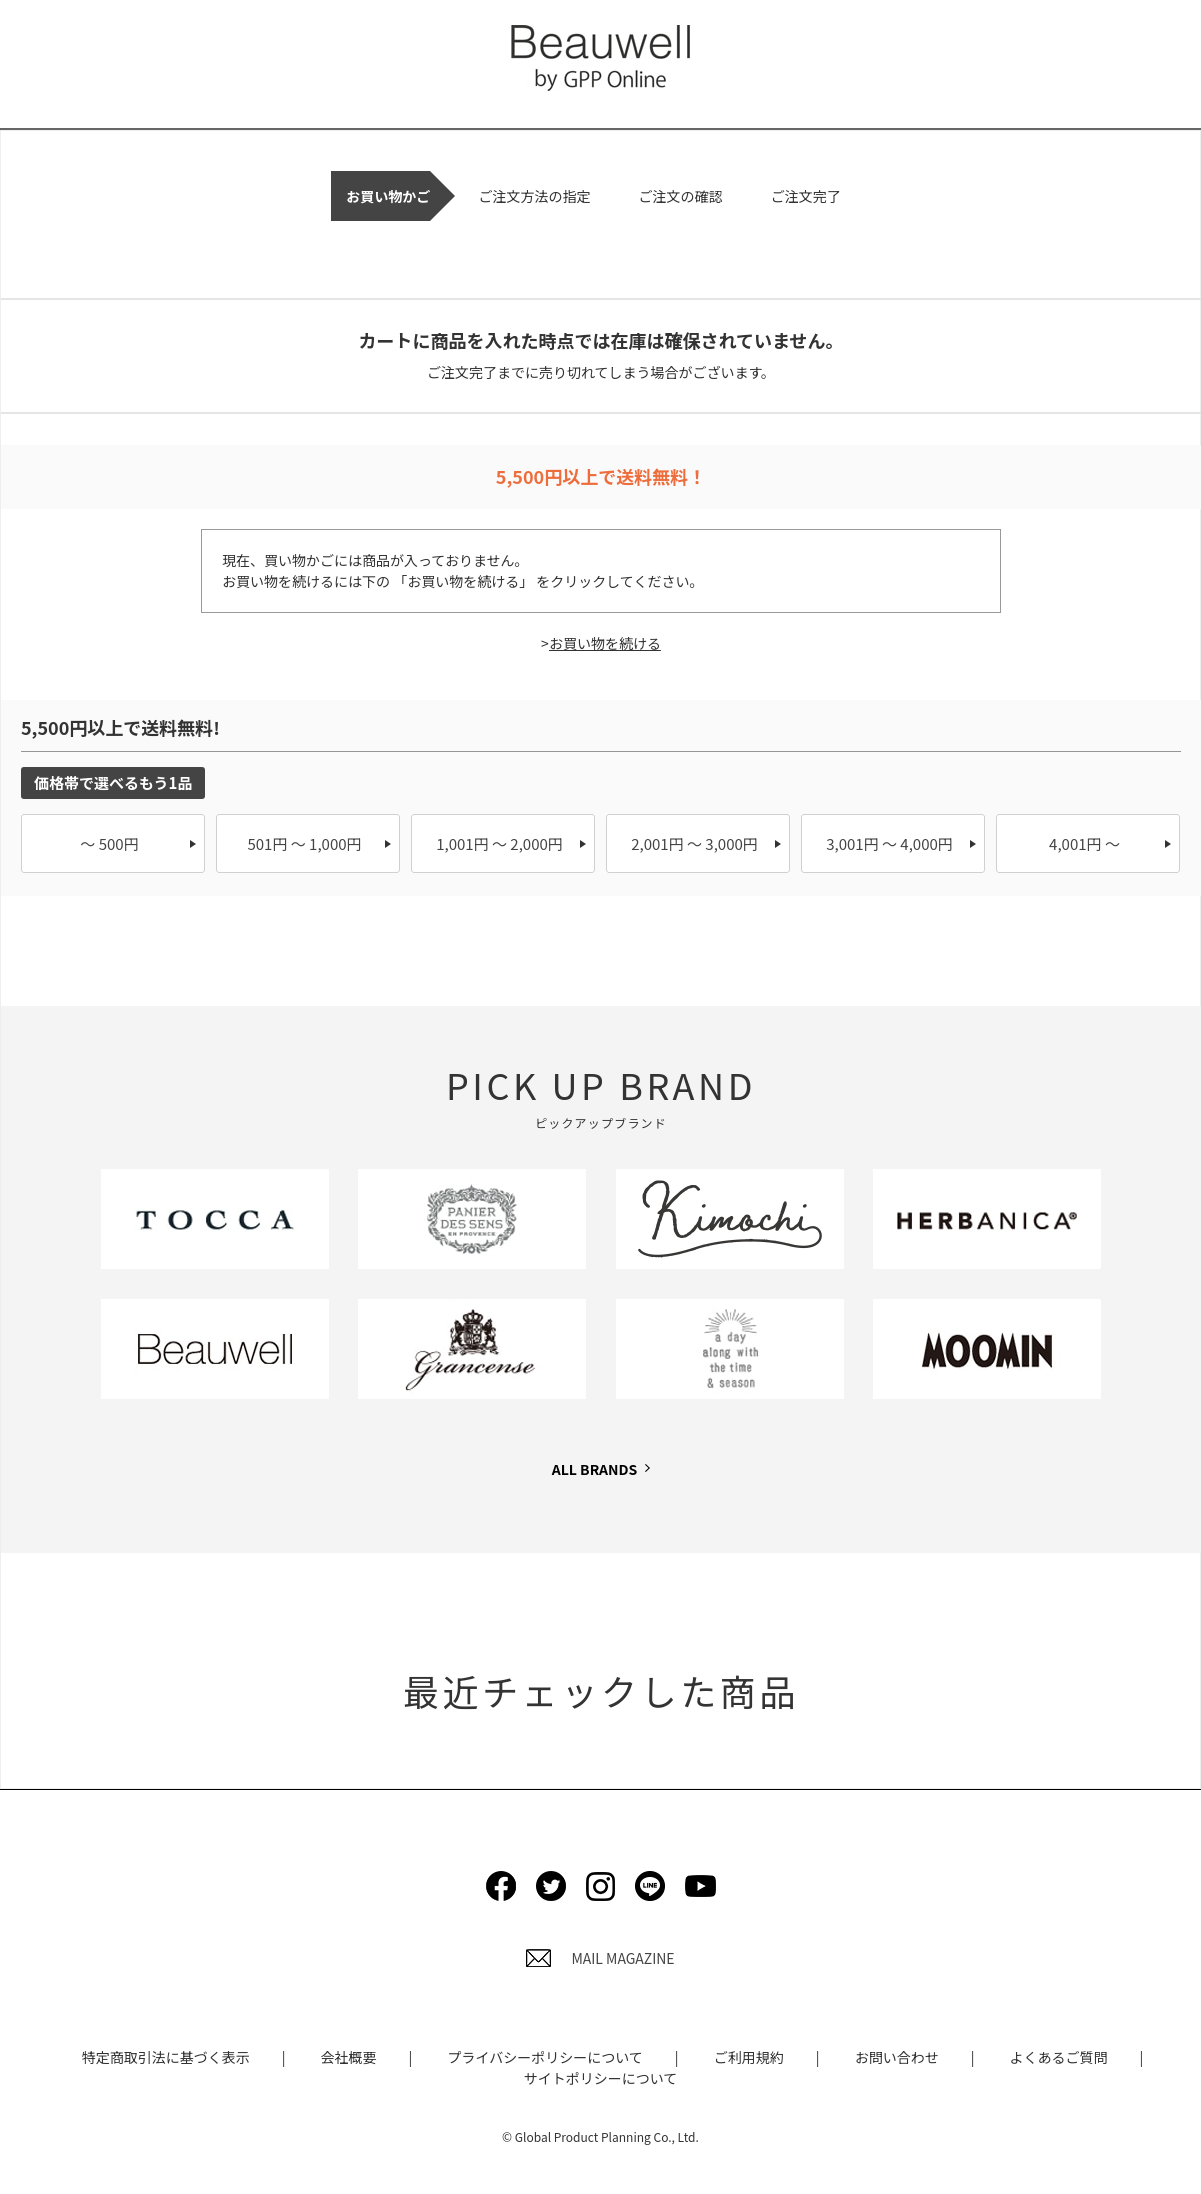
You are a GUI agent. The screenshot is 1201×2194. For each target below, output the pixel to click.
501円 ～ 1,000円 (304, 843)
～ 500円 (109, 843)
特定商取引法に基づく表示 (166, 2057)
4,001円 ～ (1084, 843)
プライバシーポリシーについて (544, 2057)
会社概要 (349, 2057)
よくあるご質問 (1059, 2057)
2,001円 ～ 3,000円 (694, 843)
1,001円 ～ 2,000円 (499, 843)
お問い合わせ (897, 2057)
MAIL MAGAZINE (600, 1958)
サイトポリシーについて (601, 2078)
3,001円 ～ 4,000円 (889, 843)
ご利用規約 (749, 2057)
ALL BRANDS (594, 1469)
